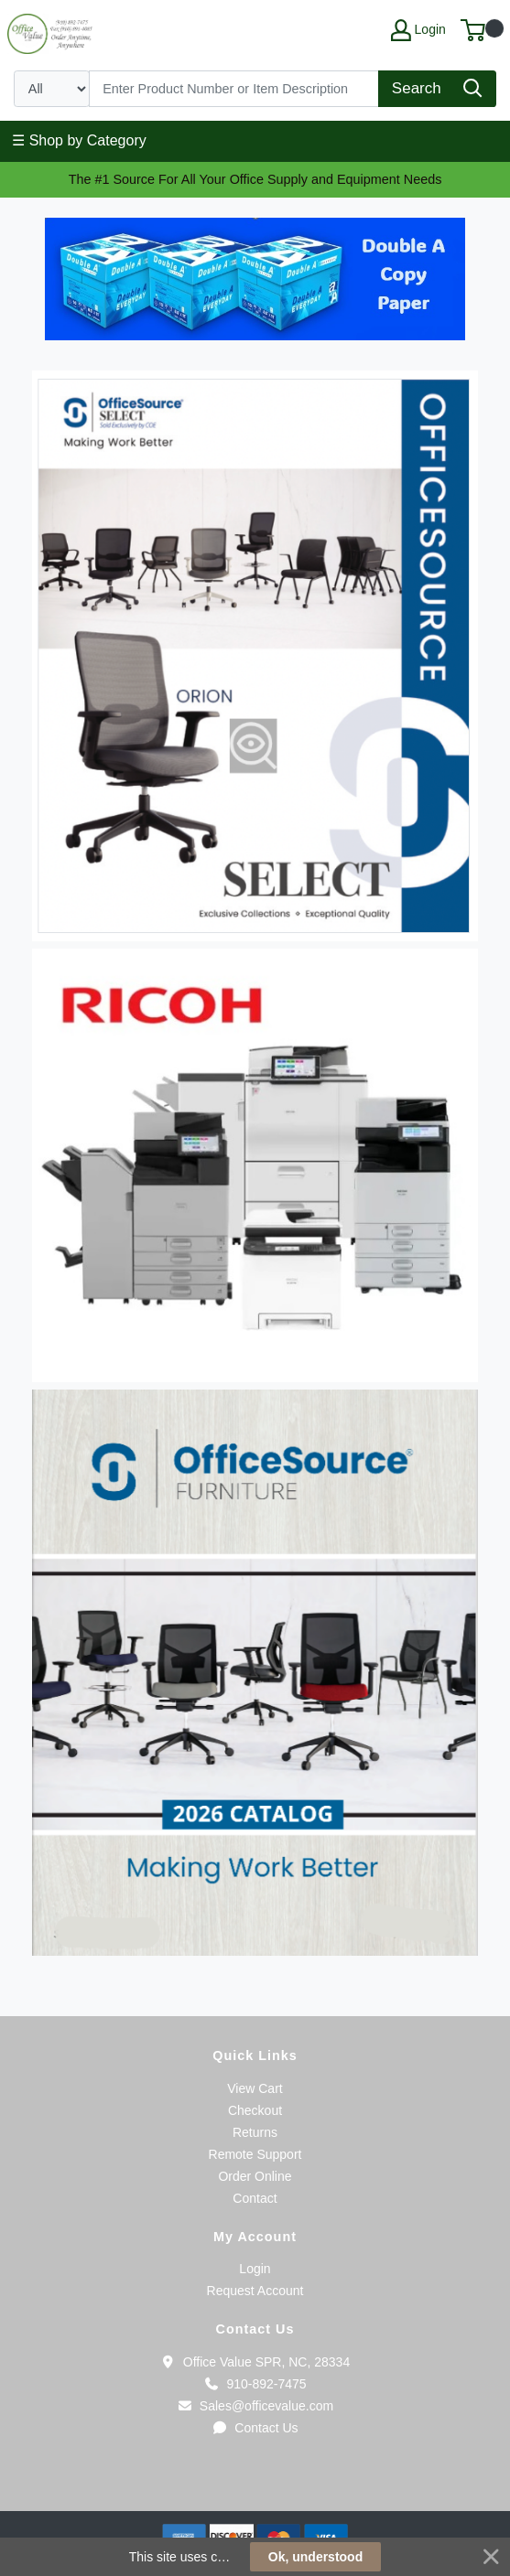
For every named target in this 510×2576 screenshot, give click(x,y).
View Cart (254, 2088)
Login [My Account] (418, 30)
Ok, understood (315, 2556)
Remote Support (255, 2154)
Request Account (255, 2290)
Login (254, 2268)
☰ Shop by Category (79, 140)
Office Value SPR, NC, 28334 (255, 2362)
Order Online (254, 2176)
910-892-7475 (254, 2384)
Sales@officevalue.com (255, 2406)
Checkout (255, 2110)
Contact (255, 2198)
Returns (255, 2132)
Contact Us (255, 2427)
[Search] (234, 88)
